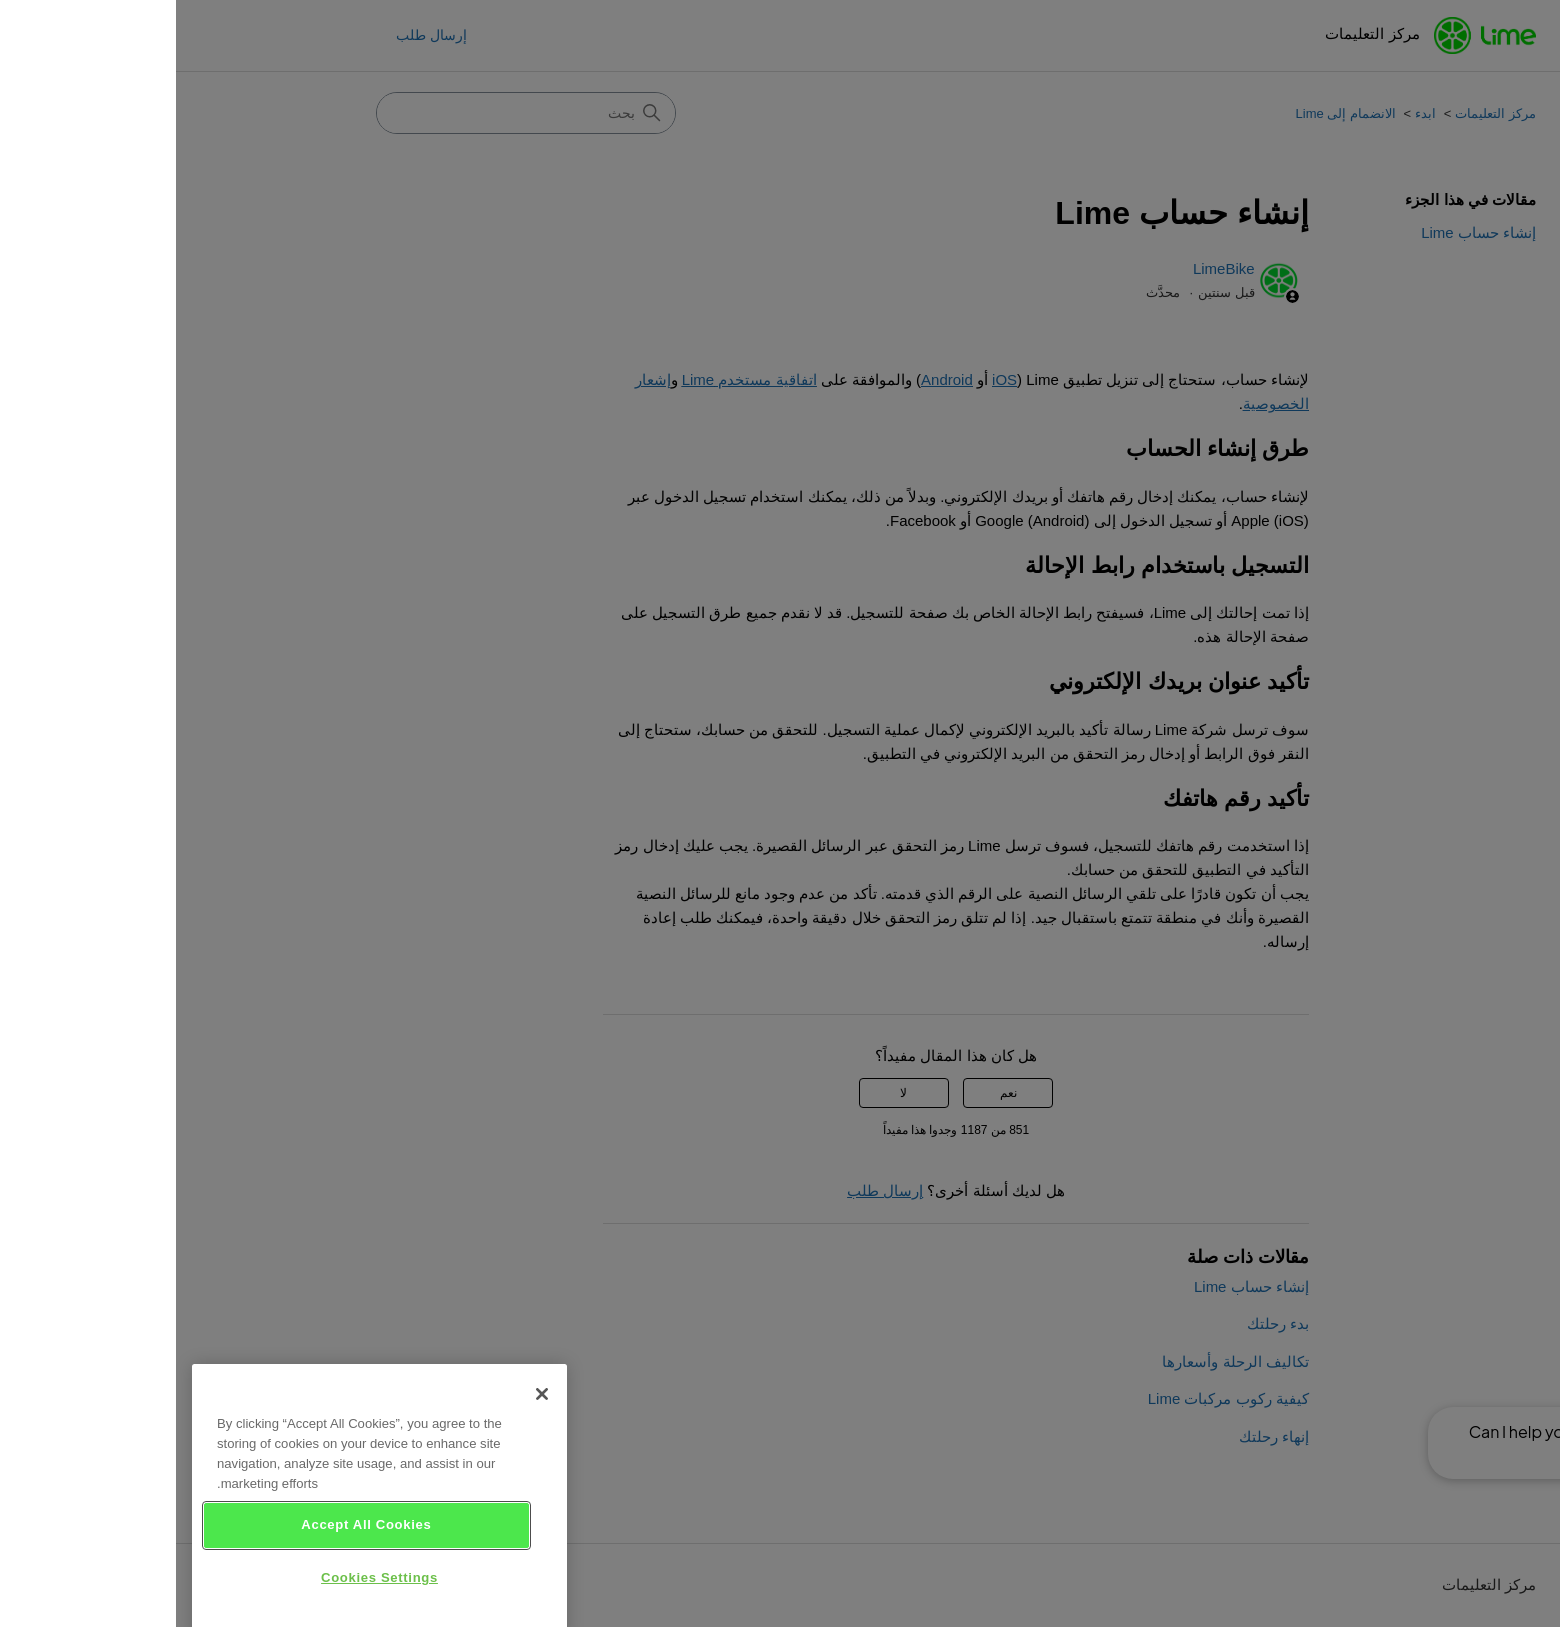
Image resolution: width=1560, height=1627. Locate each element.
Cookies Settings (203, 1601)
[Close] (366, 1418)
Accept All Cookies (190, 1548)
